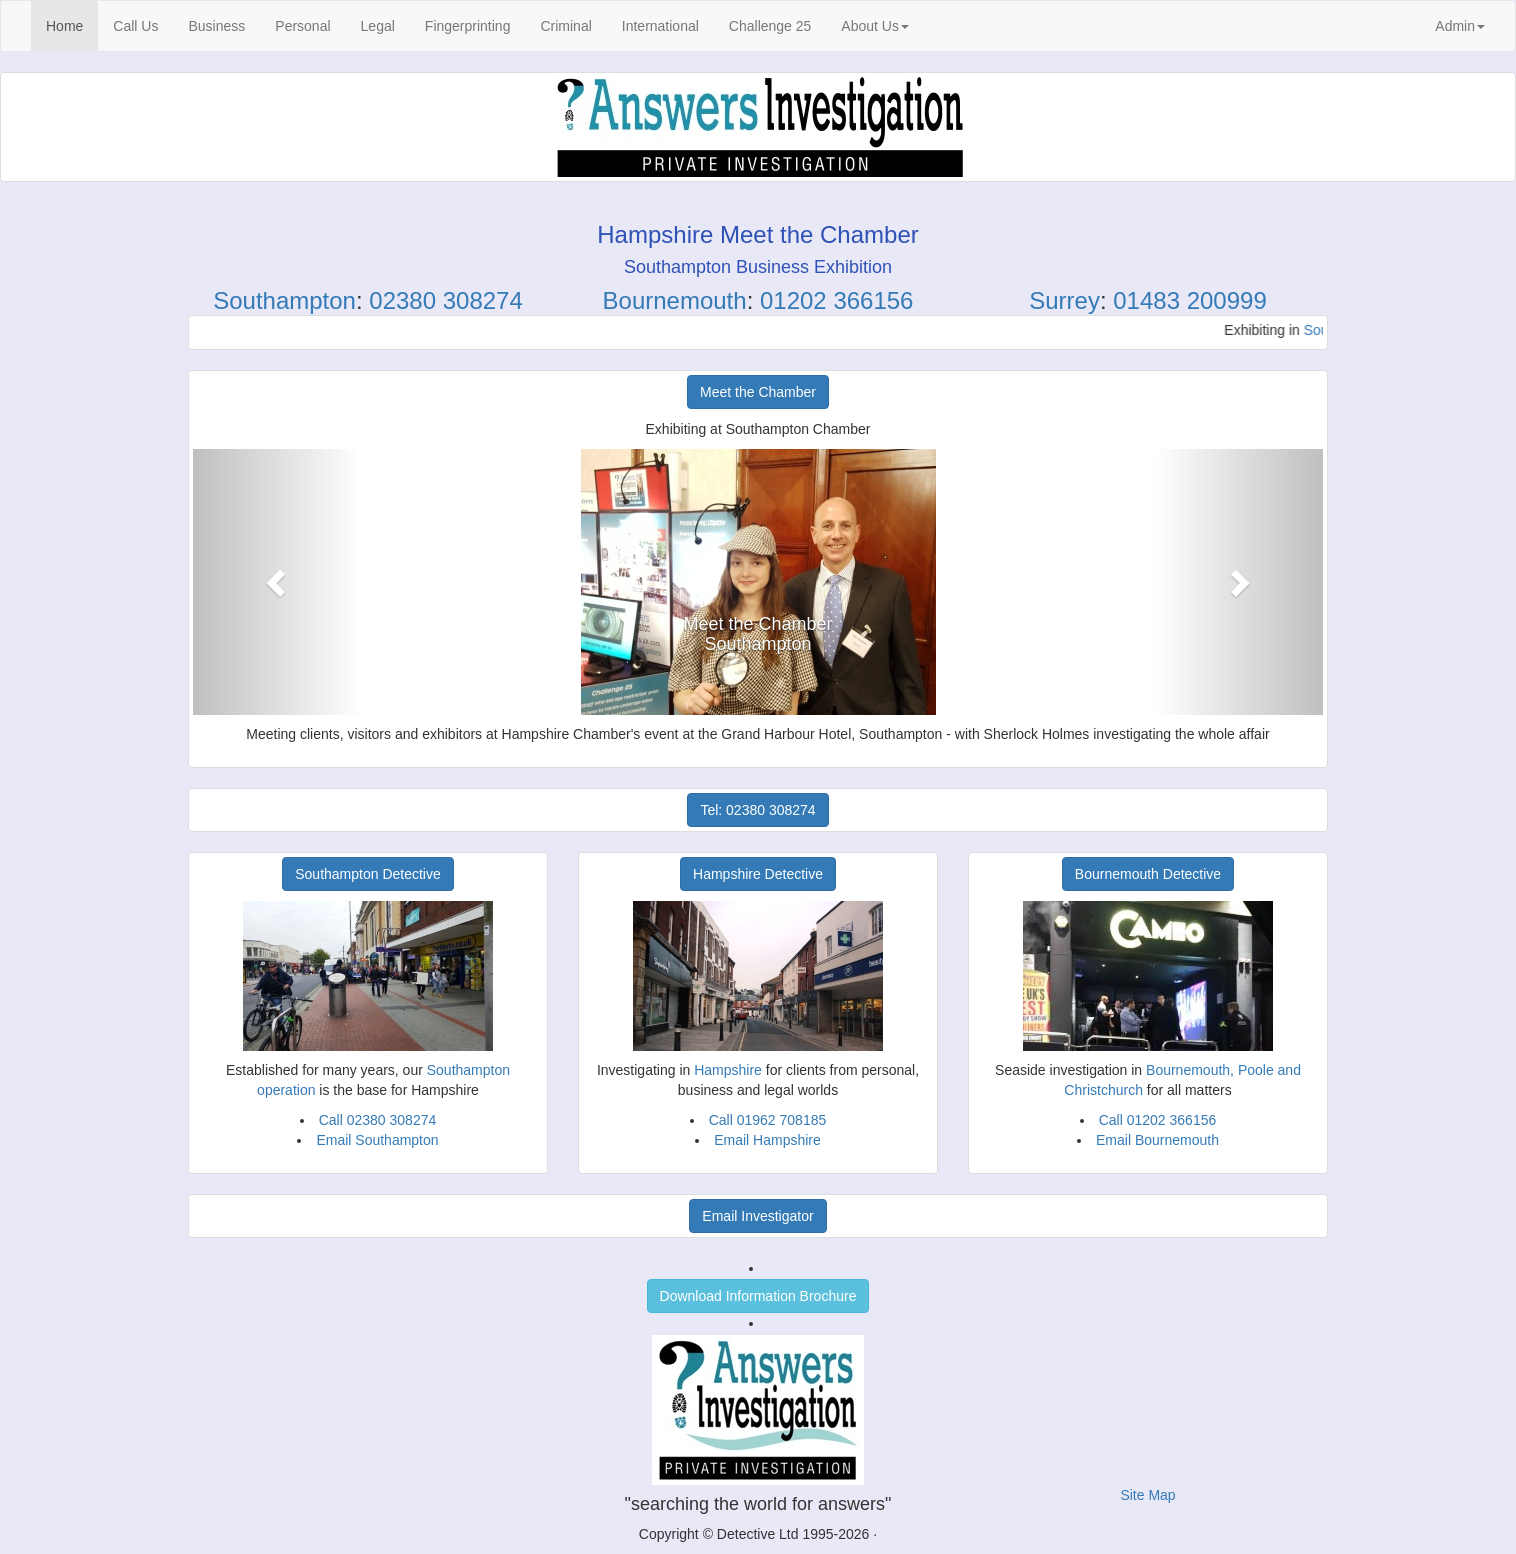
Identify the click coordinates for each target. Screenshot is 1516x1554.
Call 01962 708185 (768, 1120)
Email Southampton (377, 1140)
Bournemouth (675, 300)
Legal (378, 26)
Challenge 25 (770, 26)
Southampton (284, 300)
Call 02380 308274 (378, 1120)
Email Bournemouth (1157, 1140)
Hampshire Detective (758, 874)
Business (216, 26)
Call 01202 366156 (1158, 1120)
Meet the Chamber (758, 392)
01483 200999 (1190, 300)
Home (72, 24)
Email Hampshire (767, 1140)
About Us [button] (875, 26)
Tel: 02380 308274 (757, 810)
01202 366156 (837, 300)
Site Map (1147, 1495)
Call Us (135, 26)
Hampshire (728, 1070)
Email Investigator (757, 1216)
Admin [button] (1460, 26)
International (660, 26)
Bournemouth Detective (1148, 874)
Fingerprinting (468, 26)
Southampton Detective (368, 874)
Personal (302, 26)
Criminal (565, 26)
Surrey (1064, 300)
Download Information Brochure (758, 1296)
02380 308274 (446, 300)
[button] (278, 582)
